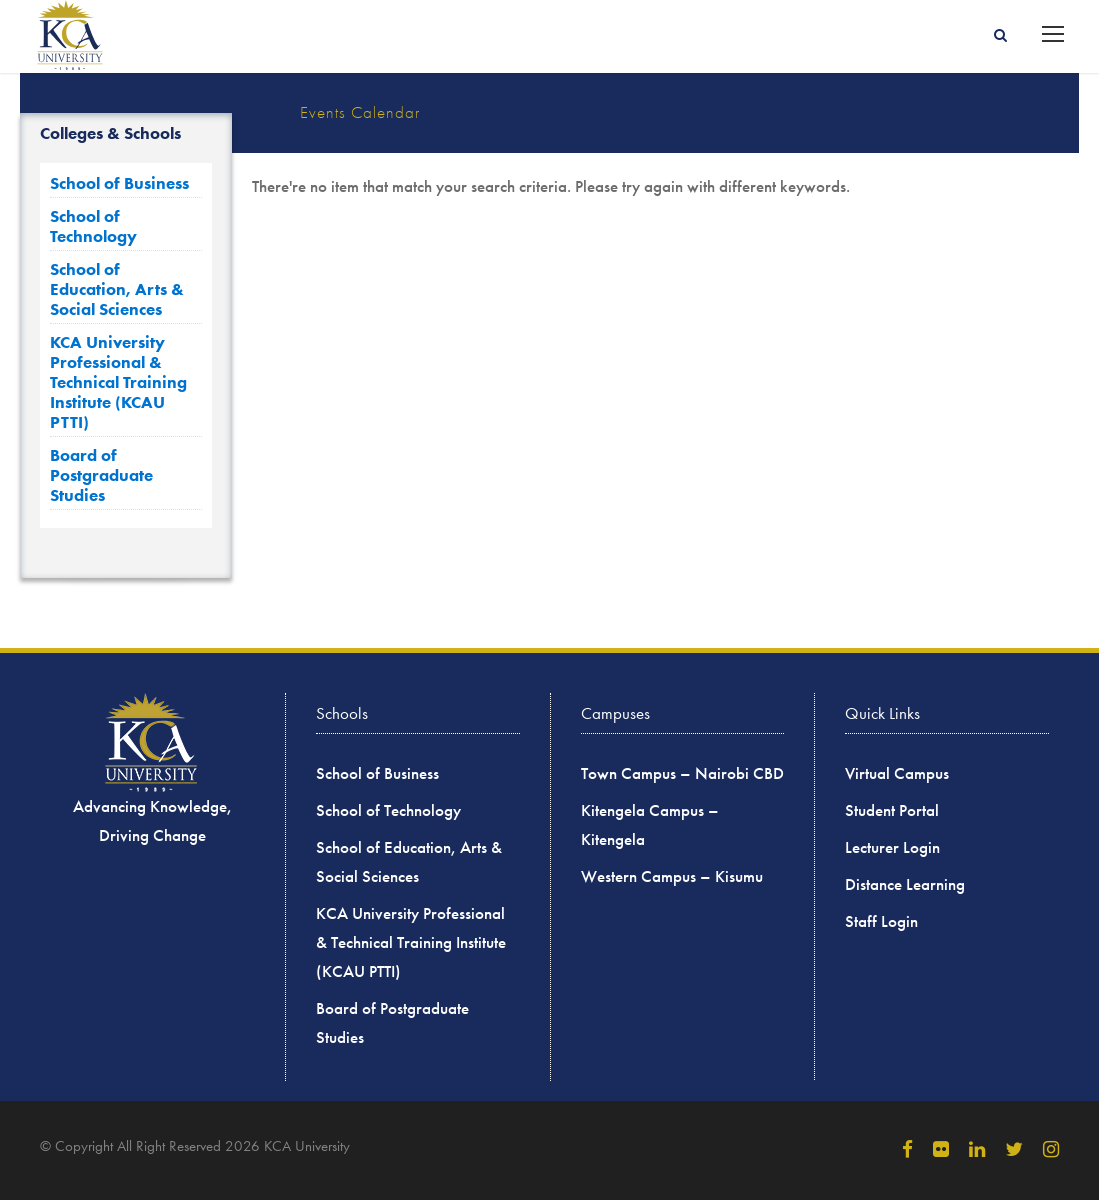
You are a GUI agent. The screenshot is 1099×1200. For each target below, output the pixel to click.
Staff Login (881, 921)
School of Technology (93, 226)
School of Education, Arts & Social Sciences (117, 289)
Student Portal (892, 810)
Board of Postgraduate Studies (101, 475)
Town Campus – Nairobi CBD (682, 773)
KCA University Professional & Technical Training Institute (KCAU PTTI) (118, 382)
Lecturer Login (892, 847)
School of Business (119, 183)
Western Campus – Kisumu (672, 876)
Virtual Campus (897, 773)
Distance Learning (905, 884)
